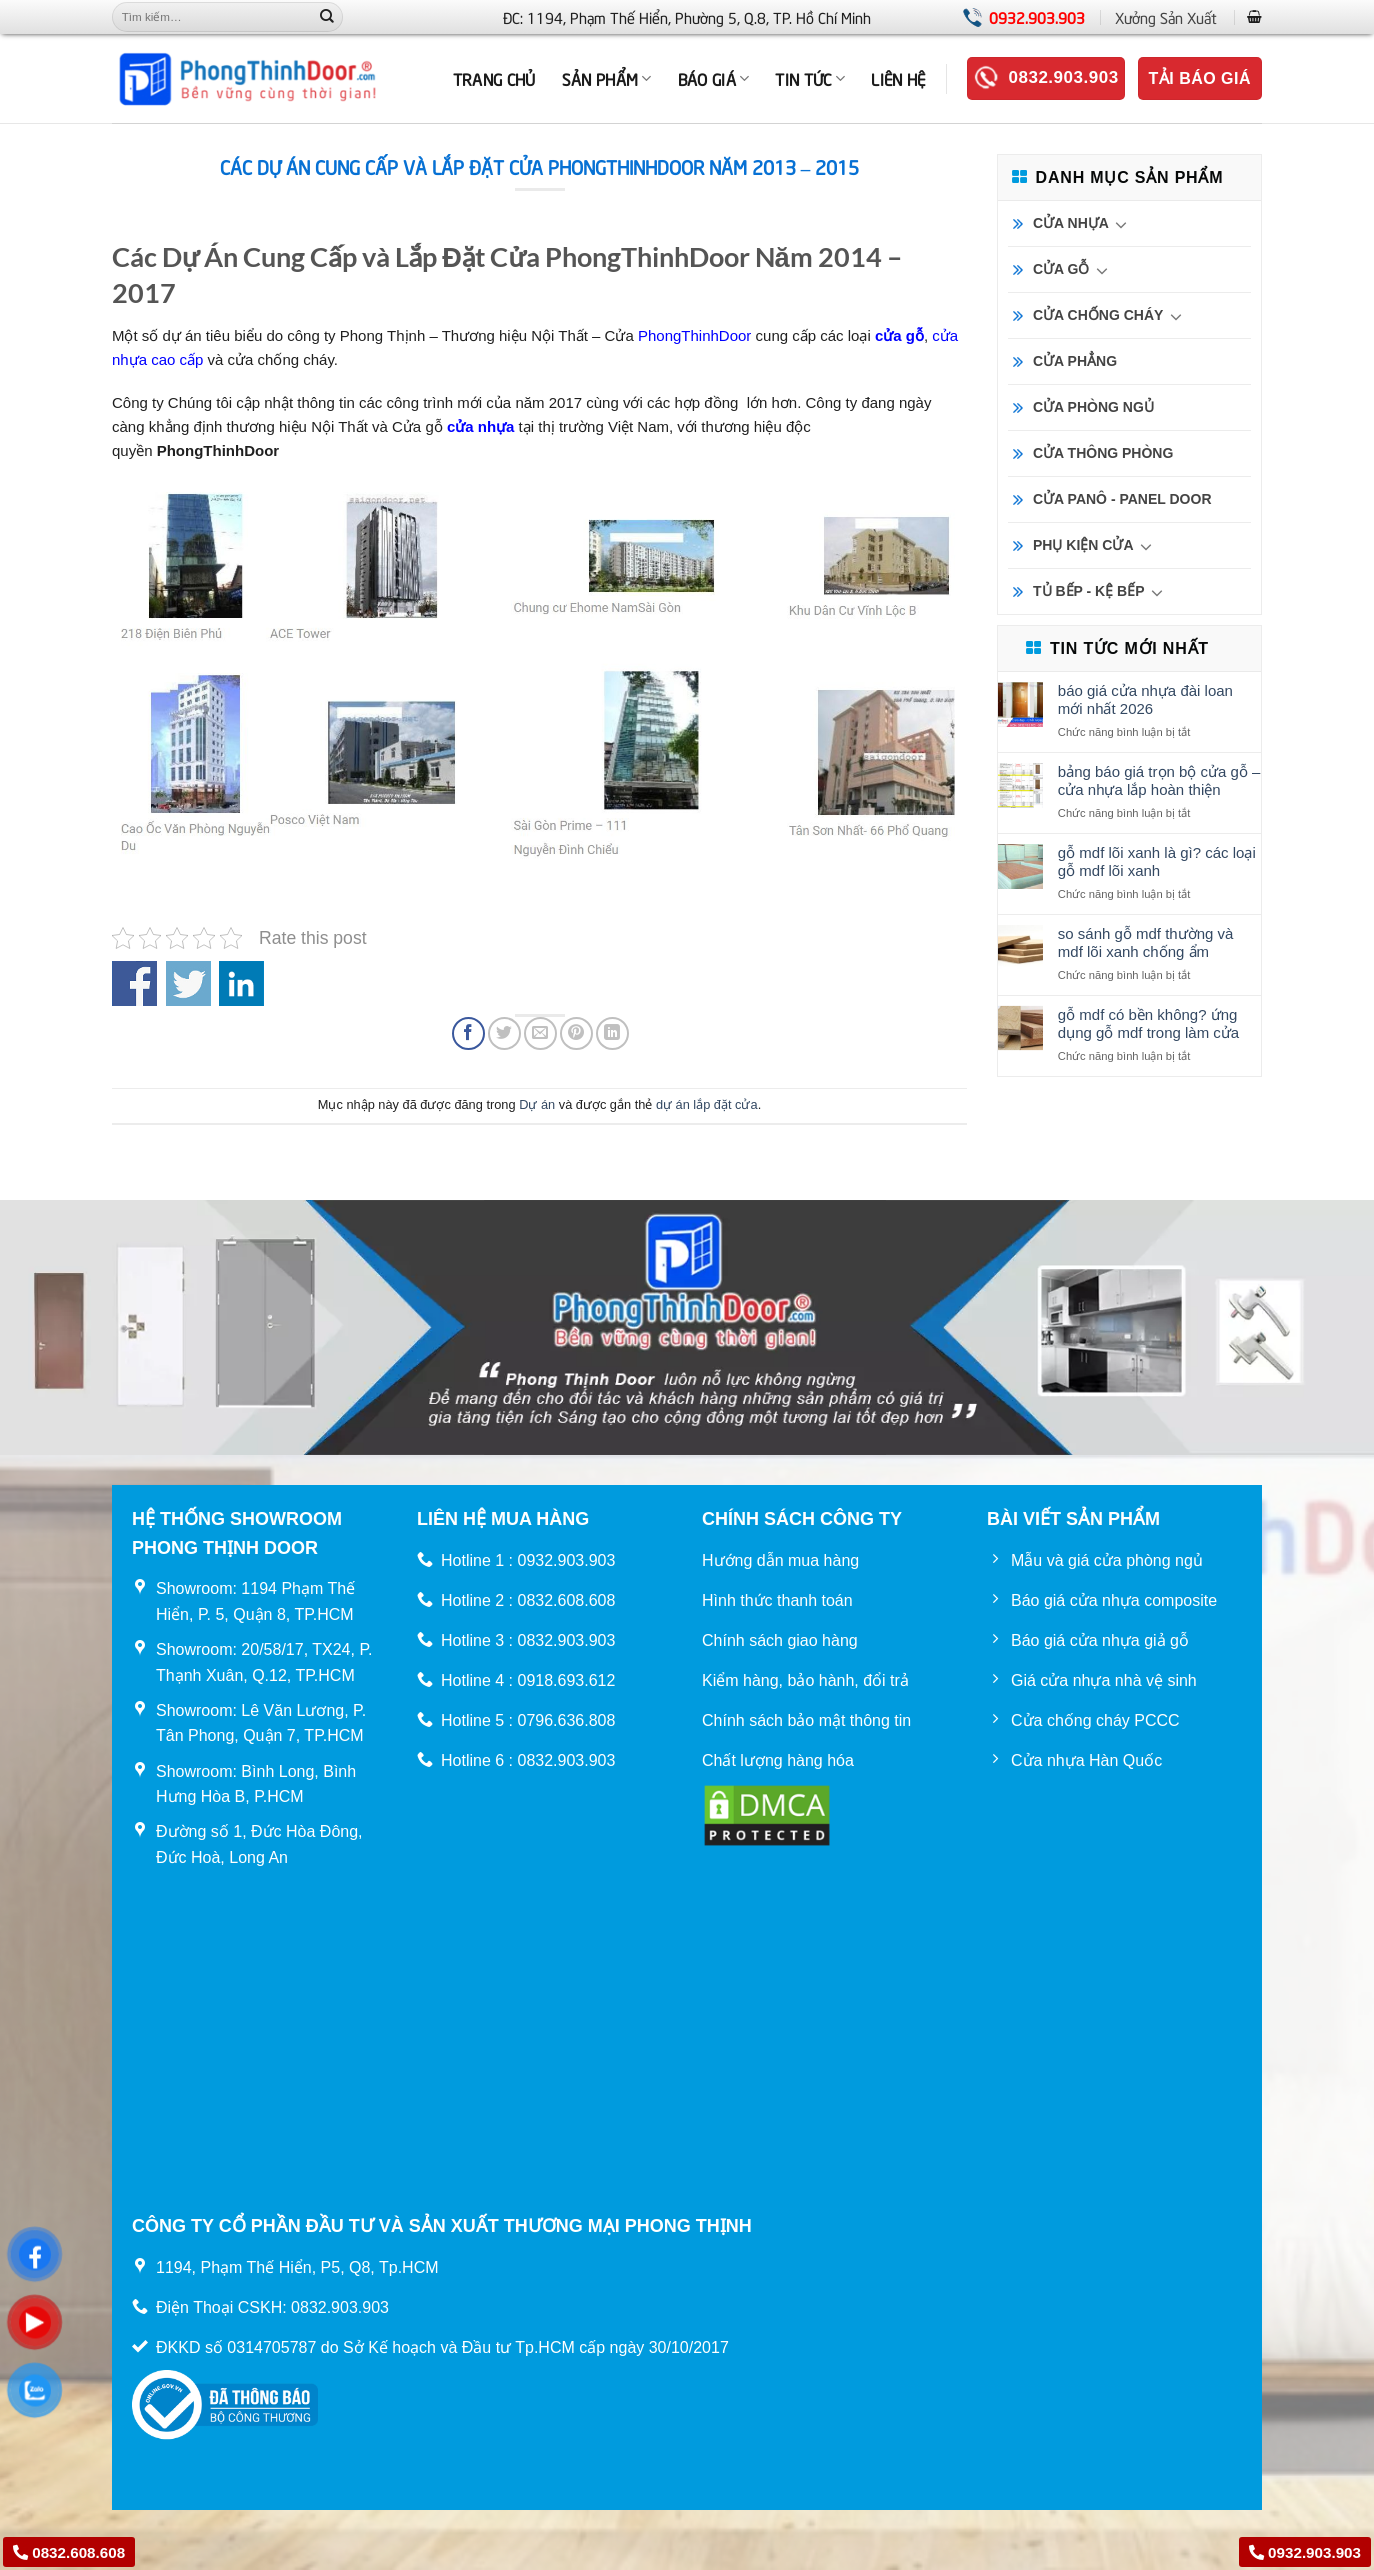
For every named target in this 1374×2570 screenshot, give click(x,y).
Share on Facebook (134, 983)
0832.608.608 (69, 2552)
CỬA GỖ (1061, 269)
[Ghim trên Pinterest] (576, 1033)
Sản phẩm (607, 78)
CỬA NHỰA (1071, 223)
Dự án (537, 1104)
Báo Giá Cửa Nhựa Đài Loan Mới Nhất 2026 (1145, 699)
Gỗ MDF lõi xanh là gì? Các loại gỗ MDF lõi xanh (1157, 861)
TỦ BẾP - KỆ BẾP (1089, 591)
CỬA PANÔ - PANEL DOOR (1122, 499)
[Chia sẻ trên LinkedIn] (612, 1033)
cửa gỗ (899, 335)
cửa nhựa (481, 426)
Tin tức (810, 78)
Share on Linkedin (241, 983)
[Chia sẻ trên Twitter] (504, 1033)
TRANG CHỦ (494, 78)
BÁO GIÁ (714, 78)
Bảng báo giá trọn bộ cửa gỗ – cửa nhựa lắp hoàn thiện (1159, 780)
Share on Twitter (188, 983)
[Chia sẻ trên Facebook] (468, 1033)
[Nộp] (327, 17)
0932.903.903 (1037, 17)
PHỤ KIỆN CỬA (1083, 545)
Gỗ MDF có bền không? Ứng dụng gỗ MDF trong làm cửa (1148, 1023)
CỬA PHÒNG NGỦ (1093, 407)
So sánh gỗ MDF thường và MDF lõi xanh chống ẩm (1146, 942)
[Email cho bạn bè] (540, 1033)
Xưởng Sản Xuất (1166, 17)
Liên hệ (898, 78)
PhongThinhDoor (694, 335)
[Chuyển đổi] (1122, 224)
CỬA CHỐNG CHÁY (1098, 315)
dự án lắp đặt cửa (707, 1104)
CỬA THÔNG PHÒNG (1103, 453)
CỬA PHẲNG (1075, 361)
